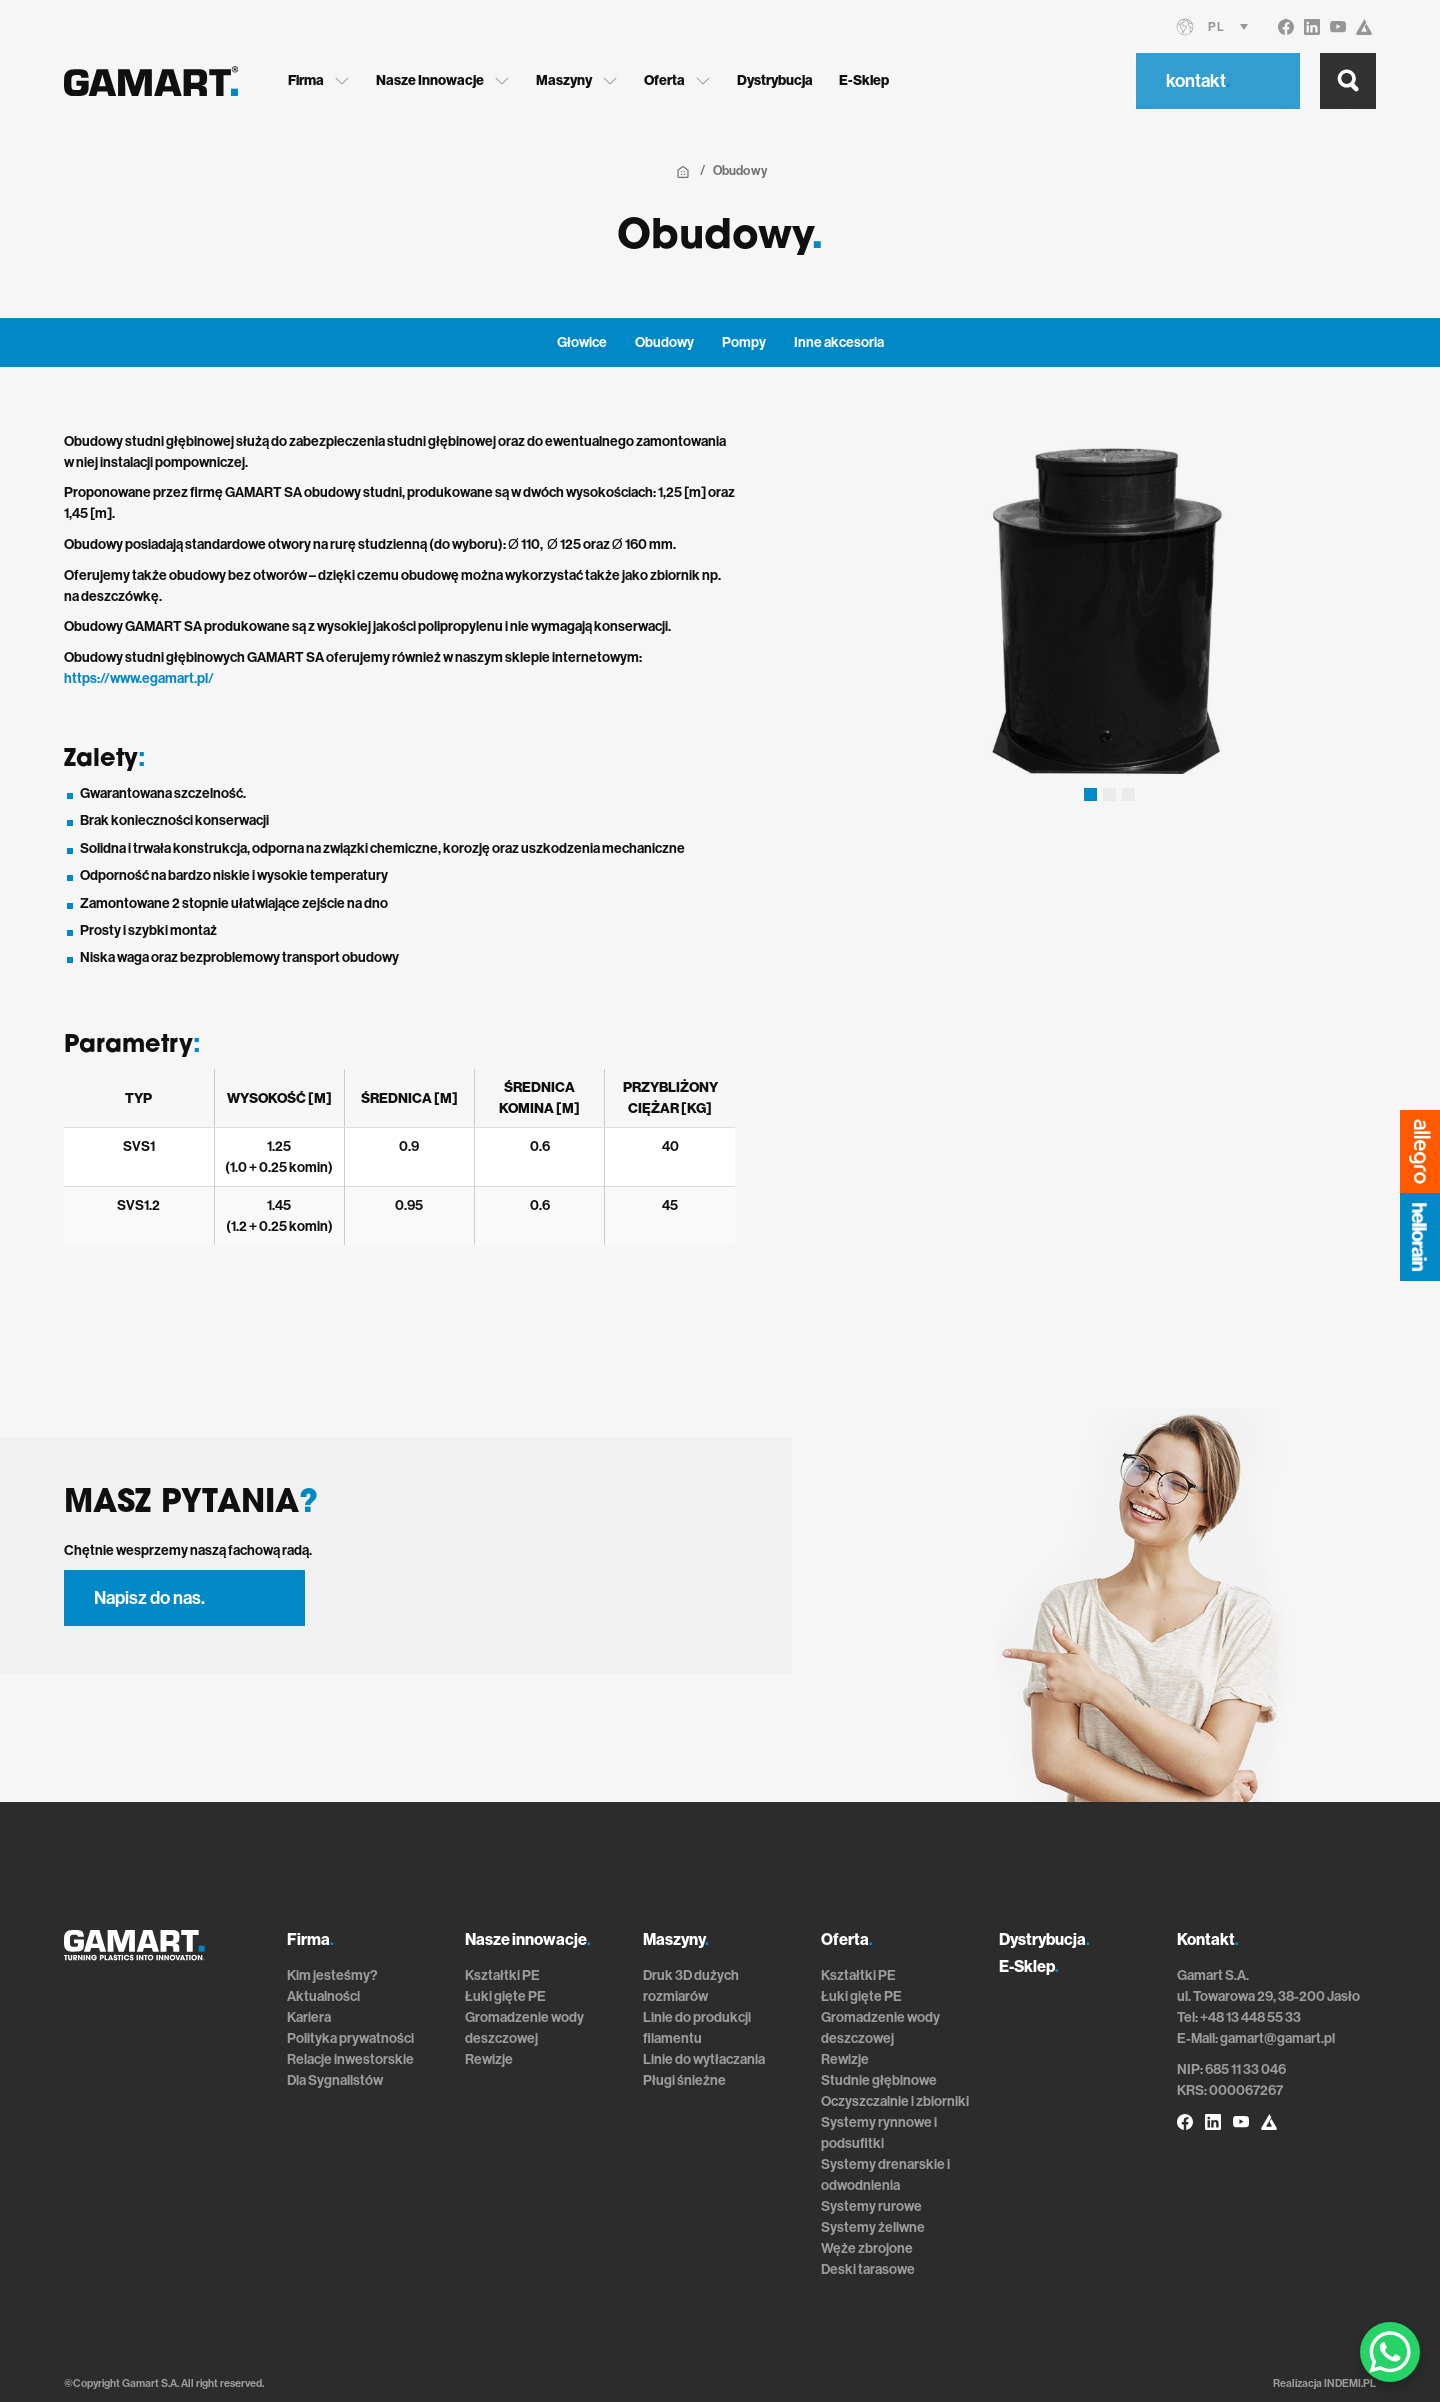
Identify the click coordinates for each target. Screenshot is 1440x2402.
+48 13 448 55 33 (1250, 2017)
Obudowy (664, 342)
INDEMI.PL (1350, 2383)
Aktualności (323, 1996)
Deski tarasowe (868, 2269)
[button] (1090, 794)
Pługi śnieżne (684, 2080)
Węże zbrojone (867, 2248)
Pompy (744, 342)
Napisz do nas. (149, 1598)
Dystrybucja (775, 80)
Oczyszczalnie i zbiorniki (895, 2101)
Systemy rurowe (871, 2206)
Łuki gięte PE (505, 1996)
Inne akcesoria (839, 342)
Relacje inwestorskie (350, 2059)
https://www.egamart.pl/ (139, 678)
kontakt (1198, 81)
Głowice (582, 342)
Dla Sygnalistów (335, 2080)
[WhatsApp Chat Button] (1390, 2352)
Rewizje (489, 2059)
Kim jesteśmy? (332, 1975)
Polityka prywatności (350, 2038)
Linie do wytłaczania (704, 2059)
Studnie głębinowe (879, 2080)
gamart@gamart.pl (1277, 2038)
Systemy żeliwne (873, 2227)
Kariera (309, 2017)
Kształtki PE (502, 1975)
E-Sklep (864, 80)
